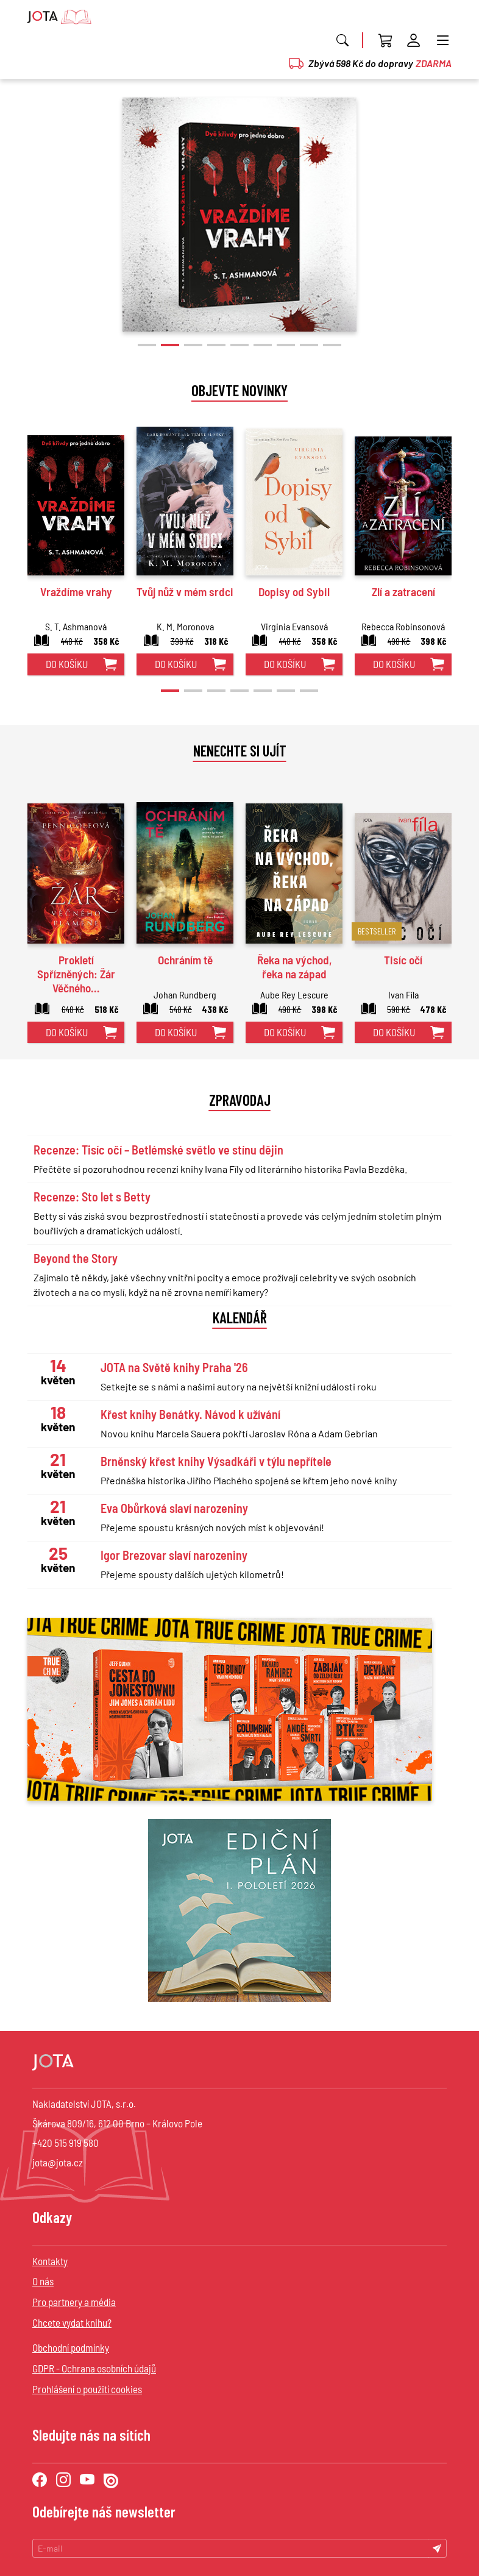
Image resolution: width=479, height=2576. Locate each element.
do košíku (67, 664)
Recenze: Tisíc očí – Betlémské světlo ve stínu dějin (158, 1149)
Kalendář (240, 1317)
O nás (43, 2281)
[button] (147, 345)
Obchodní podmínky (70, 2347)
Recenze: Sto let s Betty (92, 1196)
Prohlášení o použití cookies (87, 2389)
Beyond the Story (76, 1258)
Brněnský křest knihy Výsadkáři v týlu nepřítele (216, 1461)
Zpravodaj (240, 1100)
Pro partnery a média (74, 2302)
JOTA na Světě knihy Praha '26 (174, 1367)
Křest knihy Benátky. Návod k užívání (190, 1414)
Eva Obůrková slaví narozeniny (174, 1508)
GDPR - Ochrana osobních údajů (94, 2368)
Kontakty (50, 2261)
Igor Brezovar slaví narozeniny (174, 1555)
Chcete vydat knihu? (72, 2322)
